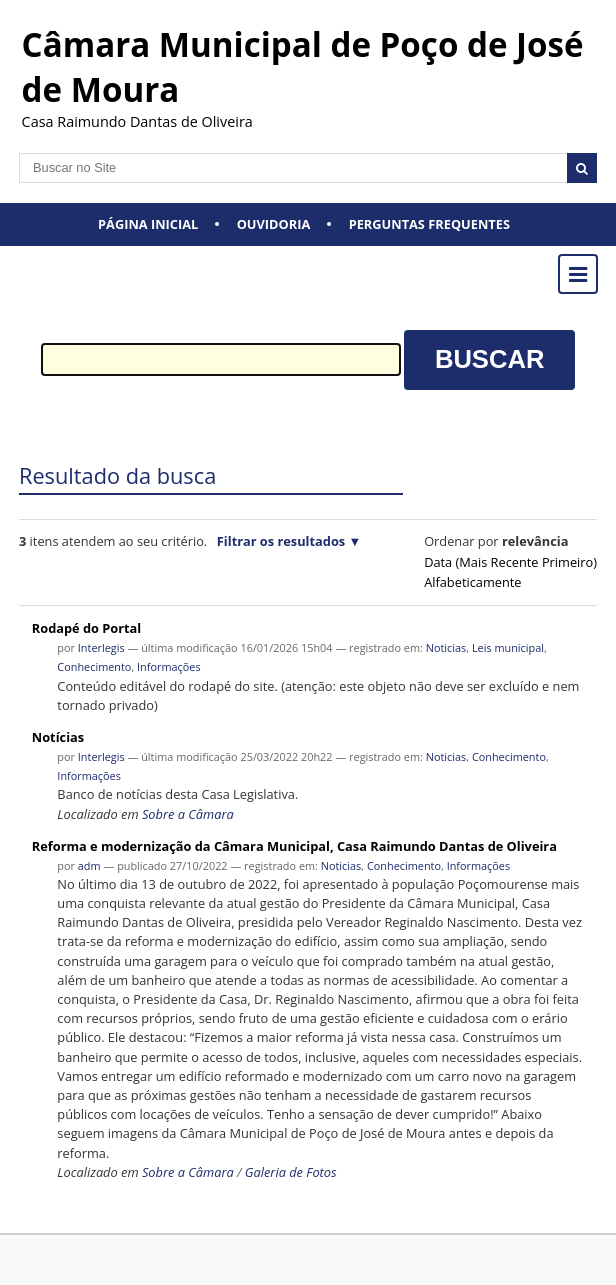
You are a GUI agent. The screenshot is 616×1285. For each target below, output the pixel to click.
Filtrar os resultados (281, 541)
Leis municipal (508, 647)
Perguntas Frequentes (429, 224)
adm (89, 865)
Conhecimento (94, 666)
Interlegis (101, 647)
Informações (169, 666)
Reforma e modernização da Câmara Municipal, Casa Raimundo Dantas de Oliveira (294, 846)
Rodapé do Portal (87, 628)
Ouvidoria (274, 224)
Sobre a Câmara (188, 814)
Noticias (446, 647)
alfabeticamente (472, 582)
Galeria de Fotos (291, 1172)
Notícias (58, 737)
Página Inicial (148, 224)
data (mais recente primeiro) (510, 562)
